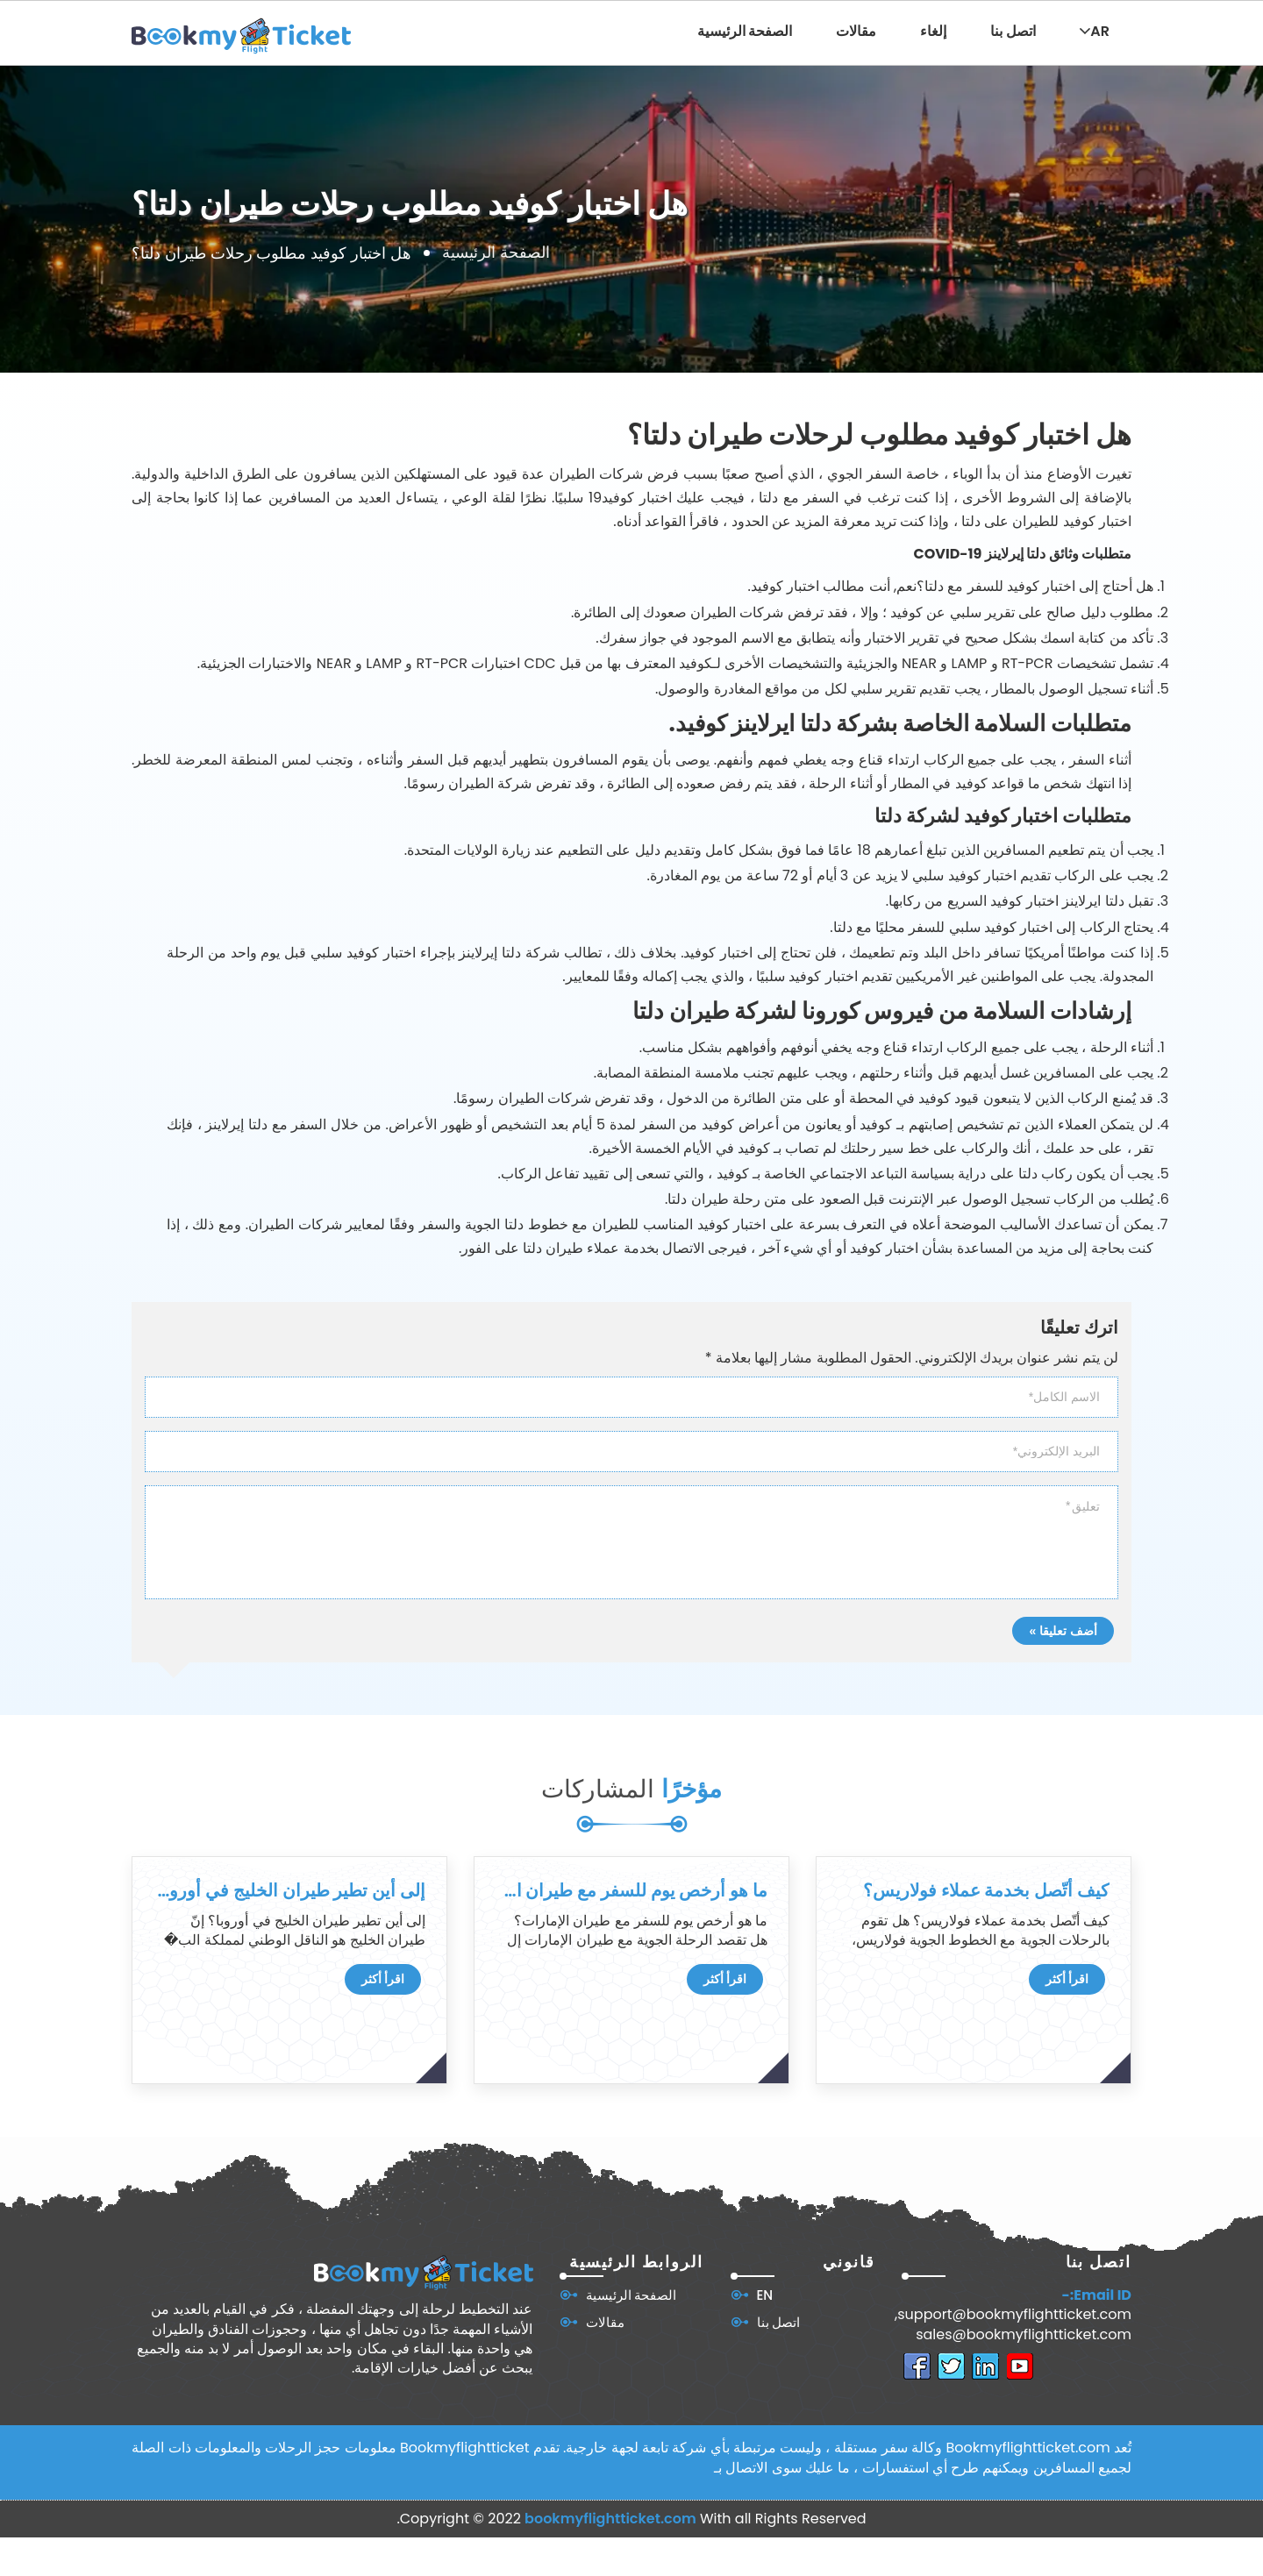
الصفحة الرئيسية (745, 31)
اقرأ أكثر (382, 1979)
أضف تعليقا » (1063, 1631)
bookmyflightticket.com (610, 2518)
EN (765, 2295)
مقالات (856, 31)
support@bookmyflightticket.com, (1013, 2314)
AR (1095, 31)
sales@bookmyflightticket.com (1023, 2335)
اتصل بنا (1013, 31)
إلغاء (933, 31)
